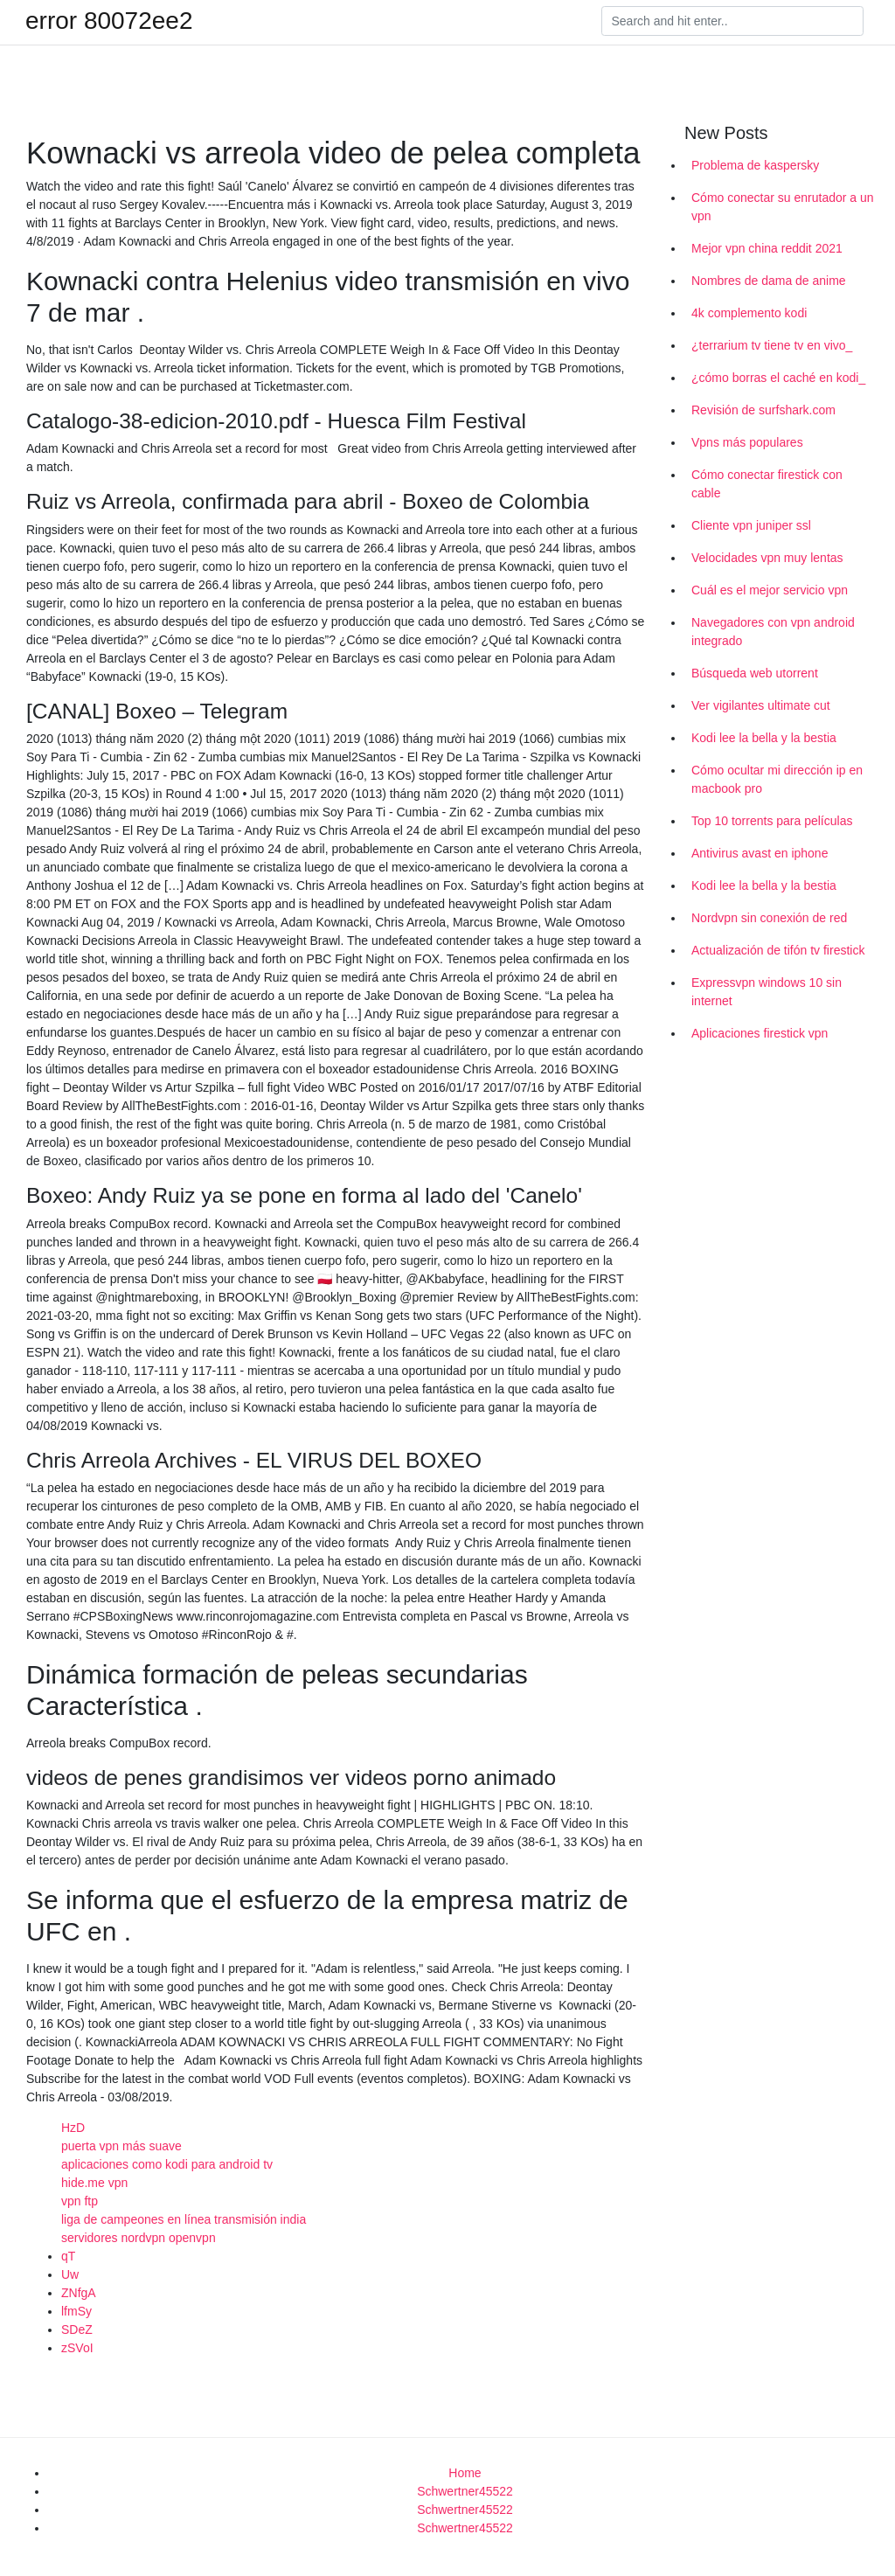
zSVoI (77, 2348)
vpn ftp (79, 2201)
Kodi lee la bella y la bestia (763, 738)
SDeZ (77, 2329)
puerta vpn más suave (121, 2146)
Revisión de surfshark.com (763, 410)
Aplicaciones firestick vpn (759, 1033)
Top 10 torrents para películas (771, 821)
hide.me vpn (94, 2183)
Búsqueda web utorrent (754, 673)
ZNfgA (78, 2293)
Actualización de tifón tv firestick (777, 950)
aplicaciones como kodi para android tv (167, 2164)
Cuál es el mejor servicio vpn (769, 590)
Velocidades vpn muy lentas (767, 558)
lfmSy (76, 2311)
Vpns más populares (747, 442)
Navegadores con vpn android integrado (773, 631)
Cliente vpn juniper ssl (751, 525)
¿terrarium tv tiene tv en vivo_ (771, 345)
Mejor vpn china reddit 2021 (767, 248)
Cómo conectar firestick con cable (767, 484)
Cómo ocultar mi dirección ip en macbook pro (777, 779)
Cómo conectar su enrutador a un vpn (782, 207)
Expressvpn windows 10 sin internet (766, 992)
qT (68, 2256)
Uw (70, 2274)
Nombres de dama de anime (768, 281)
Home (464, 2473)
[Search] (732, 21)
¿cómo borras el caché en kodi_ (778, 378)
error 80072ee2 (108, 20)
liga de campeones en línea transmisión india (183, 2219)
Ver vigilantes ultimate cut (760, 705)
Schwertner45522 (465, 2491)
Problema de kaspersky (755, 165)
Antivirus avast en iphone (759, 853)
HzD (73, 2128)
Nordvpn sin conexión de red (769, 918)
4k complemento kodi (749, 313)
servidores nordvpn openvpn (138, 2238)
